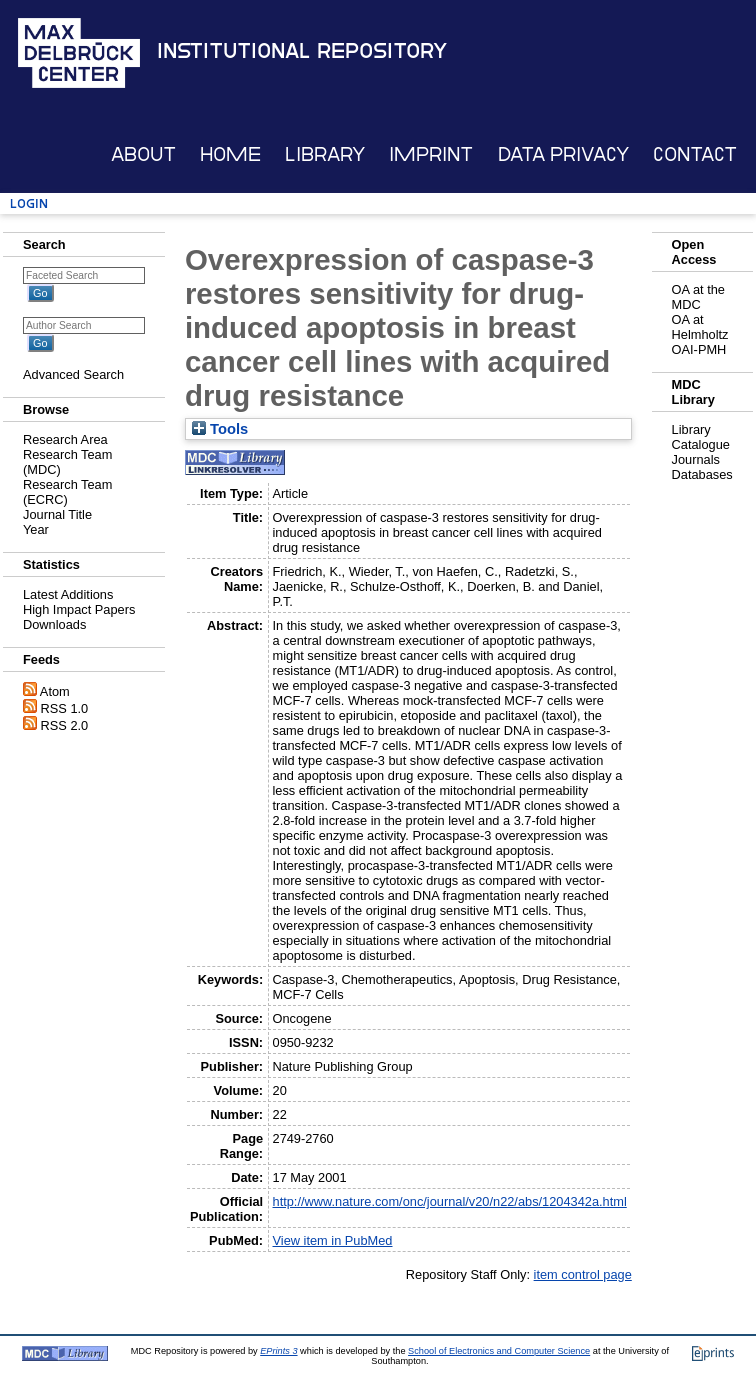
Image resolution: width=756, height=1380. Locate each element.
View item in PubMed (333, 1240)
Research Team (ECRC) (67, 492)
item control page (583, 1274)
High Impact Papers (79, 609)
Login (29, 203)
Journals (696, 459)
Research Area (65, 439)
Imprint (431, 154)
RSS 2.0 (65, 725)
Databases (702, 474)
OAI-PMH (699, 349)
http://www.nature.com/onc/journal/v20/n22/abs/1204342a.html (450, 1201)
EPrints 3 (278, 1351)
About (143, 154)
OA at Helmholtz (700, 327)
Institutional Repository (302, 51)
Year (36, 529)
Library (325, 154)
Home (230, 154)
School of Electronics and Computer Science (499, 1351)
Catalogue (701, 444)
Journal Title (57, 514)
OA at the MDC (698, 297)
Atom (55, 691)
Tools (220, 429)
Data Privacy (563, 154)
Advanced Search (73, 374)
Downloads (54, 624)
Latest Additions (68, 594)
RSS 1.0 (65, 708)
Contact (695, 154)
